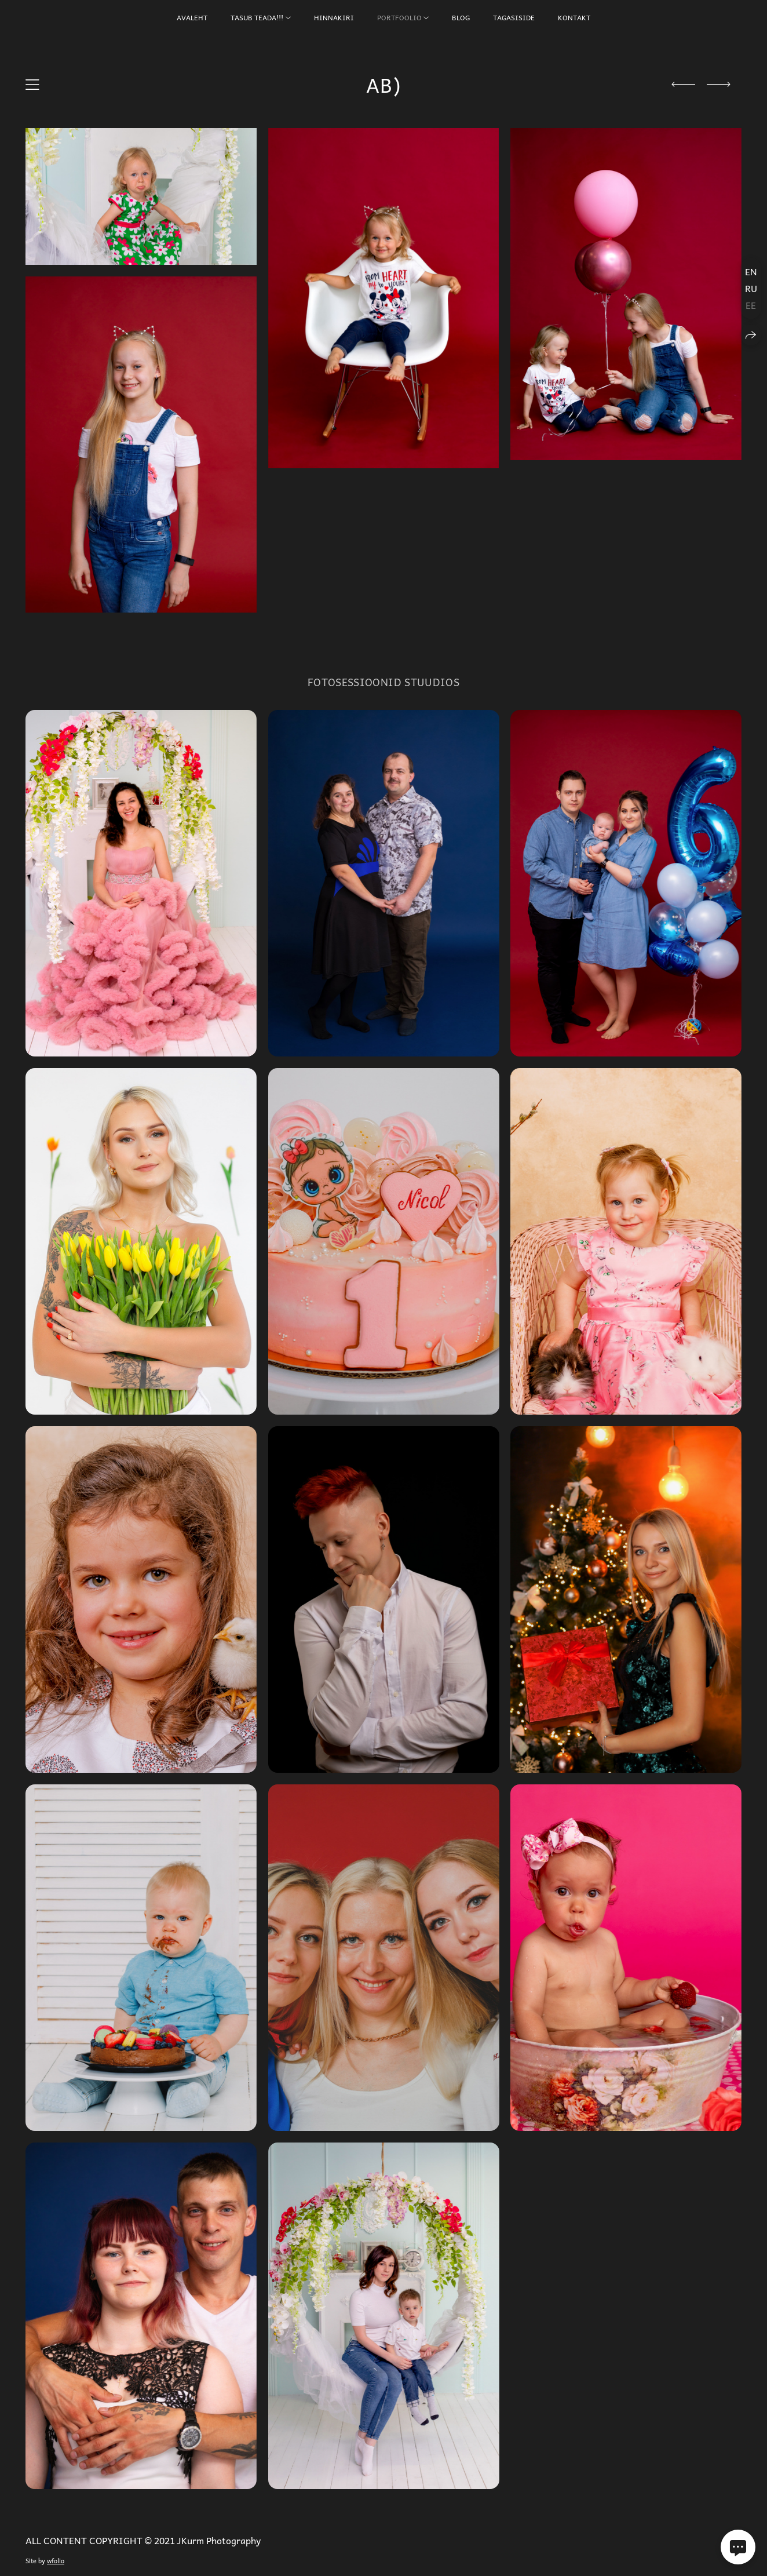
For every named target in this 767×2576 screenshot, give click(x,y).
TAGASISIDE (514, 17)
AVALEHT (192, 17)
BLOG (461, 17)
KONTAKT (574, 17)
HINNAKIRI (334, 17)
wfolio (55, 2561)
